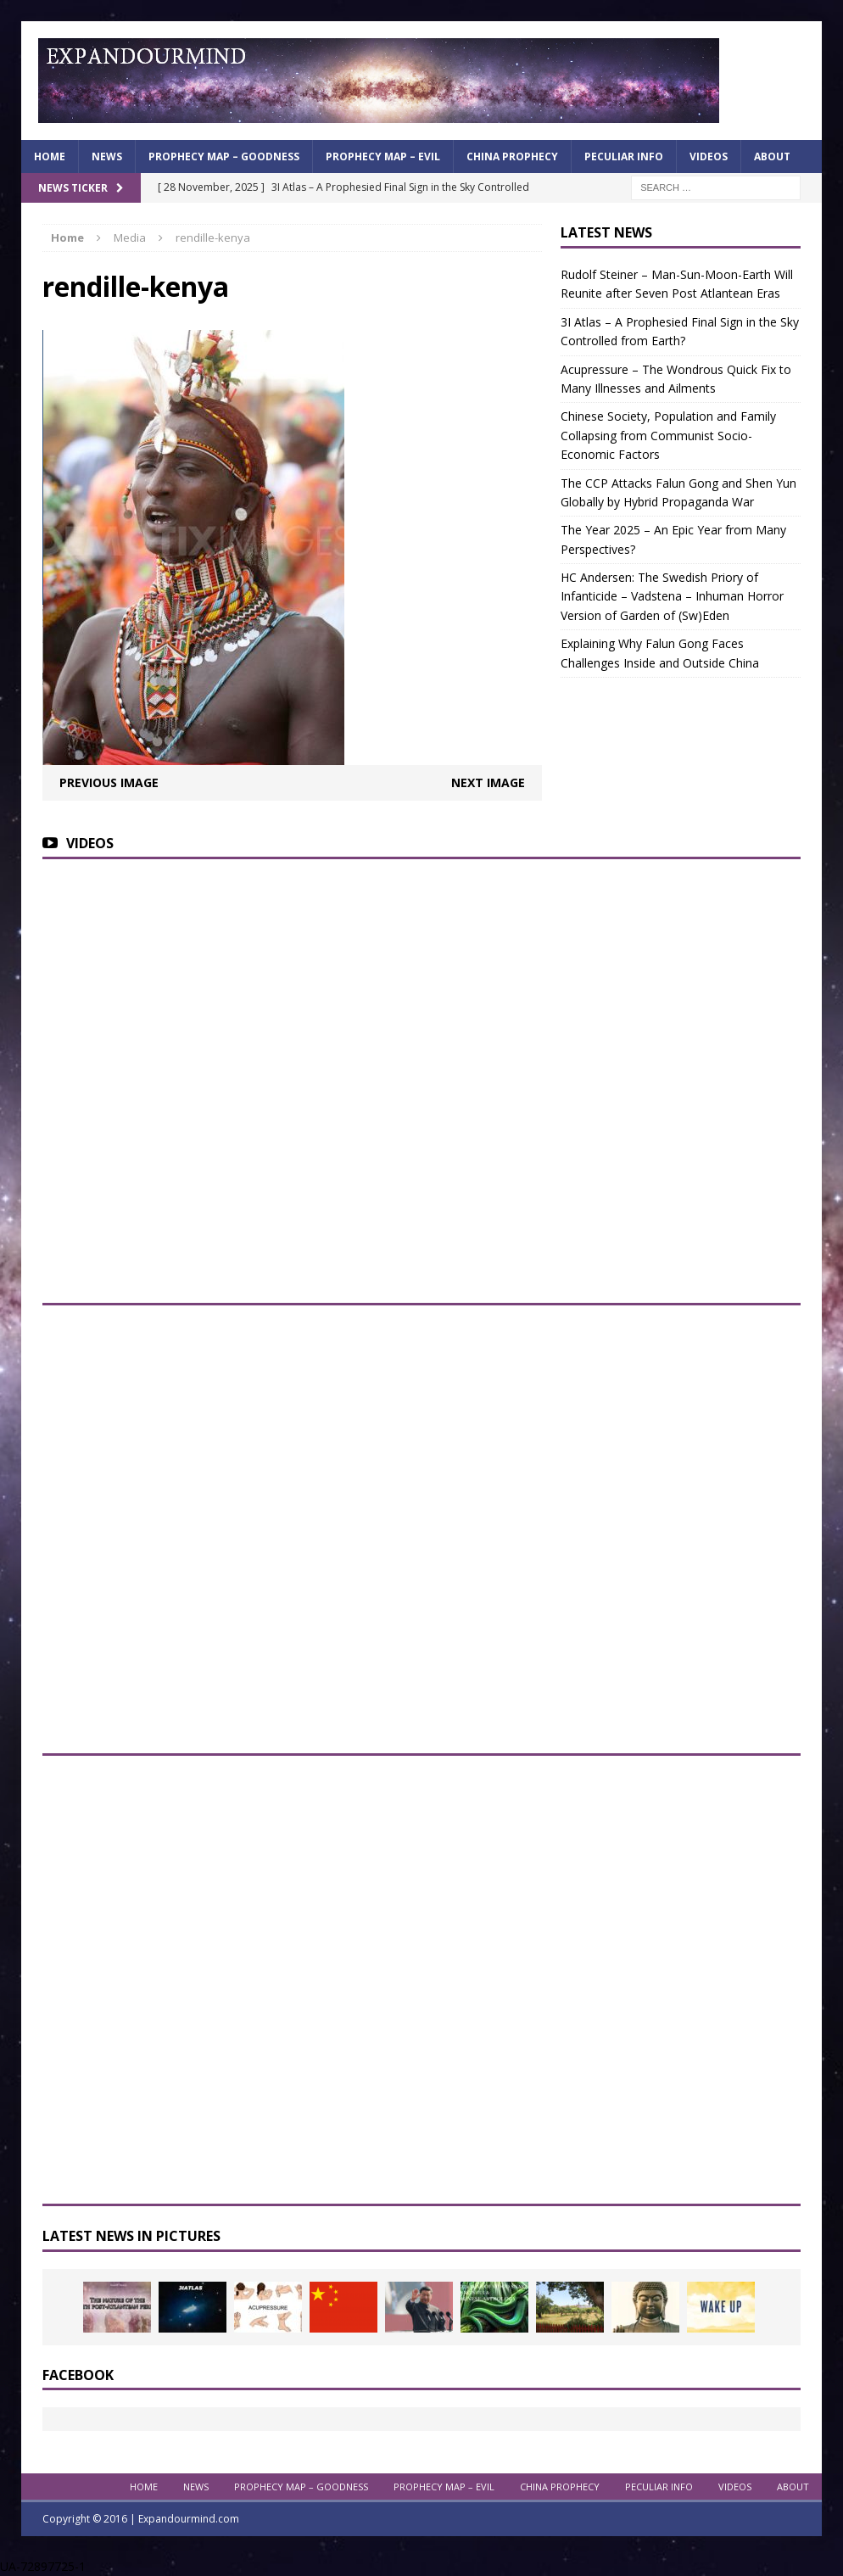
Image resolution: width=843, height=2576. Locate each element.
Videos (708, 156)
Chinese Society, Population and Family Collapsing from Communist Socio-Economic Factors (668, 435)
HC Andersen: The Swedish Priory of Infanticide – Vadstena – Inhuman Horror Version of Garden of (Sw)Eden (672, 596)
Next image (488, 782)
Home (49, 156)
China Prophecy (512, 156)
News (107, 156)
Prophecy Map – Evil (383, 156)
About (772, 156)
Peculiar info (623, 156)
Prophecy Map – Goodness (223, 156)
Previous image (109, 782)
